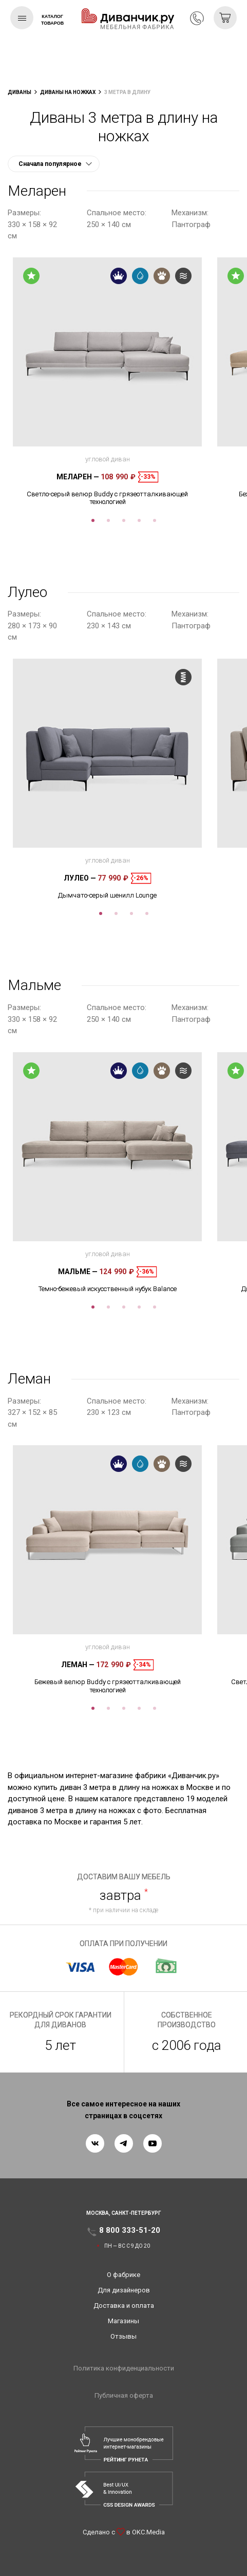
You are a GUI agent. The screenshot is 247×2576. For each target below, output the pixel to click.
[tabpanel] (107, 381)
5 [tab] (154, 520)
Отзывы (123, 2336)
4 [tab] (139, 520)
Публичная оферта (123, 2395)
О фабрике (123, 2275)
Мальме (78, 1271)
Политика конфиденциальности (123, 2368)
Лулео (80, 878)
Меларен (77, 477)
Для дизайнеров (124, 2290)
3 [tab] (123, 520)
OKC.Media (148, 2532)
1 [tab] (92, 520)
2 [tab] (108, 520)
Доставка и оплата (123, 2305)
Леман (77, 1664)
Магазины (123, 2321)
